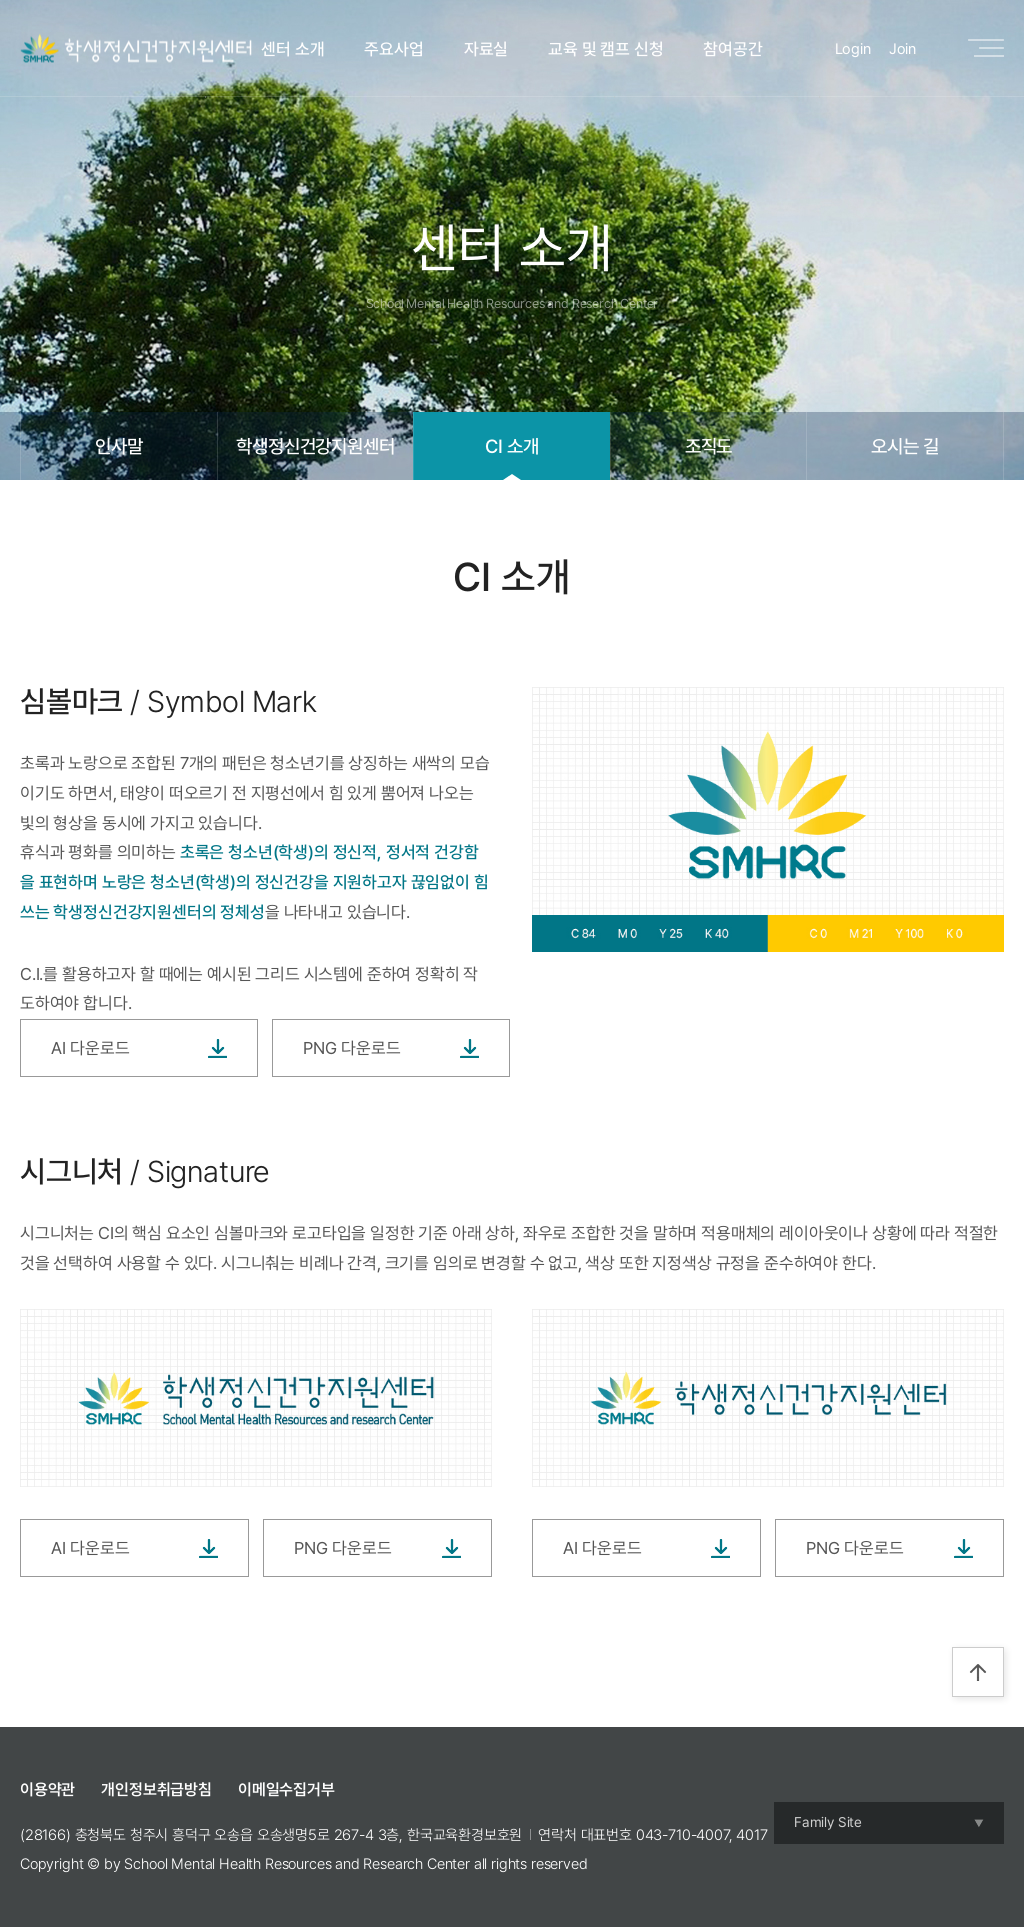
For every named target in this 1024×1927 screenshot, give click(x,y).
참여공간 (732, 49)
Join (902, 49)
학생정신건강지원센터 (315, 446)
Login (853, 49)
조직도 (709, 446)
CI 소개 (512, 446)
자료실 (486, 49)
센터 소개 (292, 49)
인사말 (119, 446)
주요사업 (393, 49)
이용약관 (47, 1789)
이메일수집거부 (286, 1789)
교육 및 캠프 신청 (605, 49)
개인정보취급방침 (156, 1789)
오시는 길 (905, 446)
